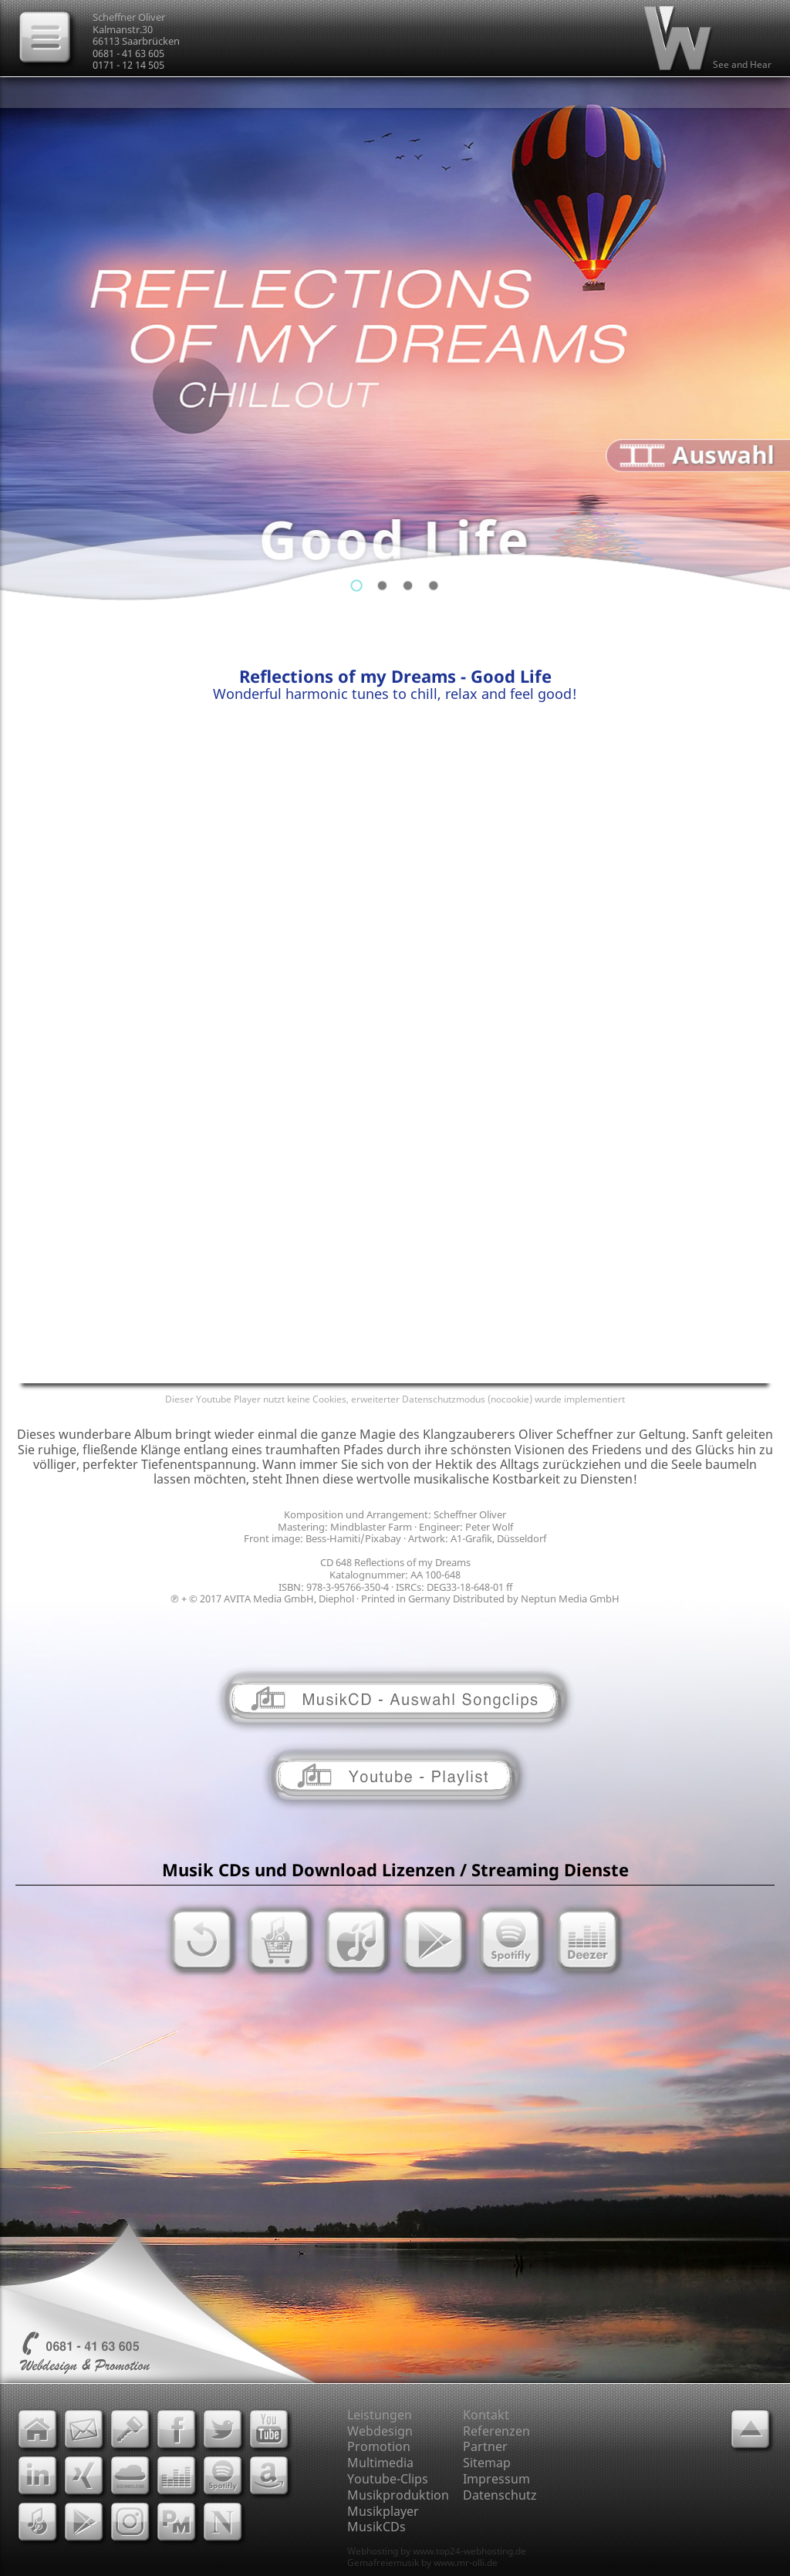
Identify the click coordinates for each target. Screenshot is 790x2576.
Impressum (496, 2478)
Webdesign (380, 2430)
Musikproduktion (398, 2495)
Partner (485, 2446)
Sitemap (487, 2462)
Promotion (378, 2446)
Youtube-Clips (387, 2478)
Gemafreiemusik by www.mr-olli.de (422, 2562)
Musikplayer (383, 2511)
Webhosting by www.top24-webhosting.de (436, 2550)
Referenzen (496, 2430)
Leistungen (379, 2414)
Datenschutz (500, 2495)
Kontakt (486, 2414)
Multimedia (380, 2462)
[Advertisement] (395, 840)
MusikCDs (376, 2526)
